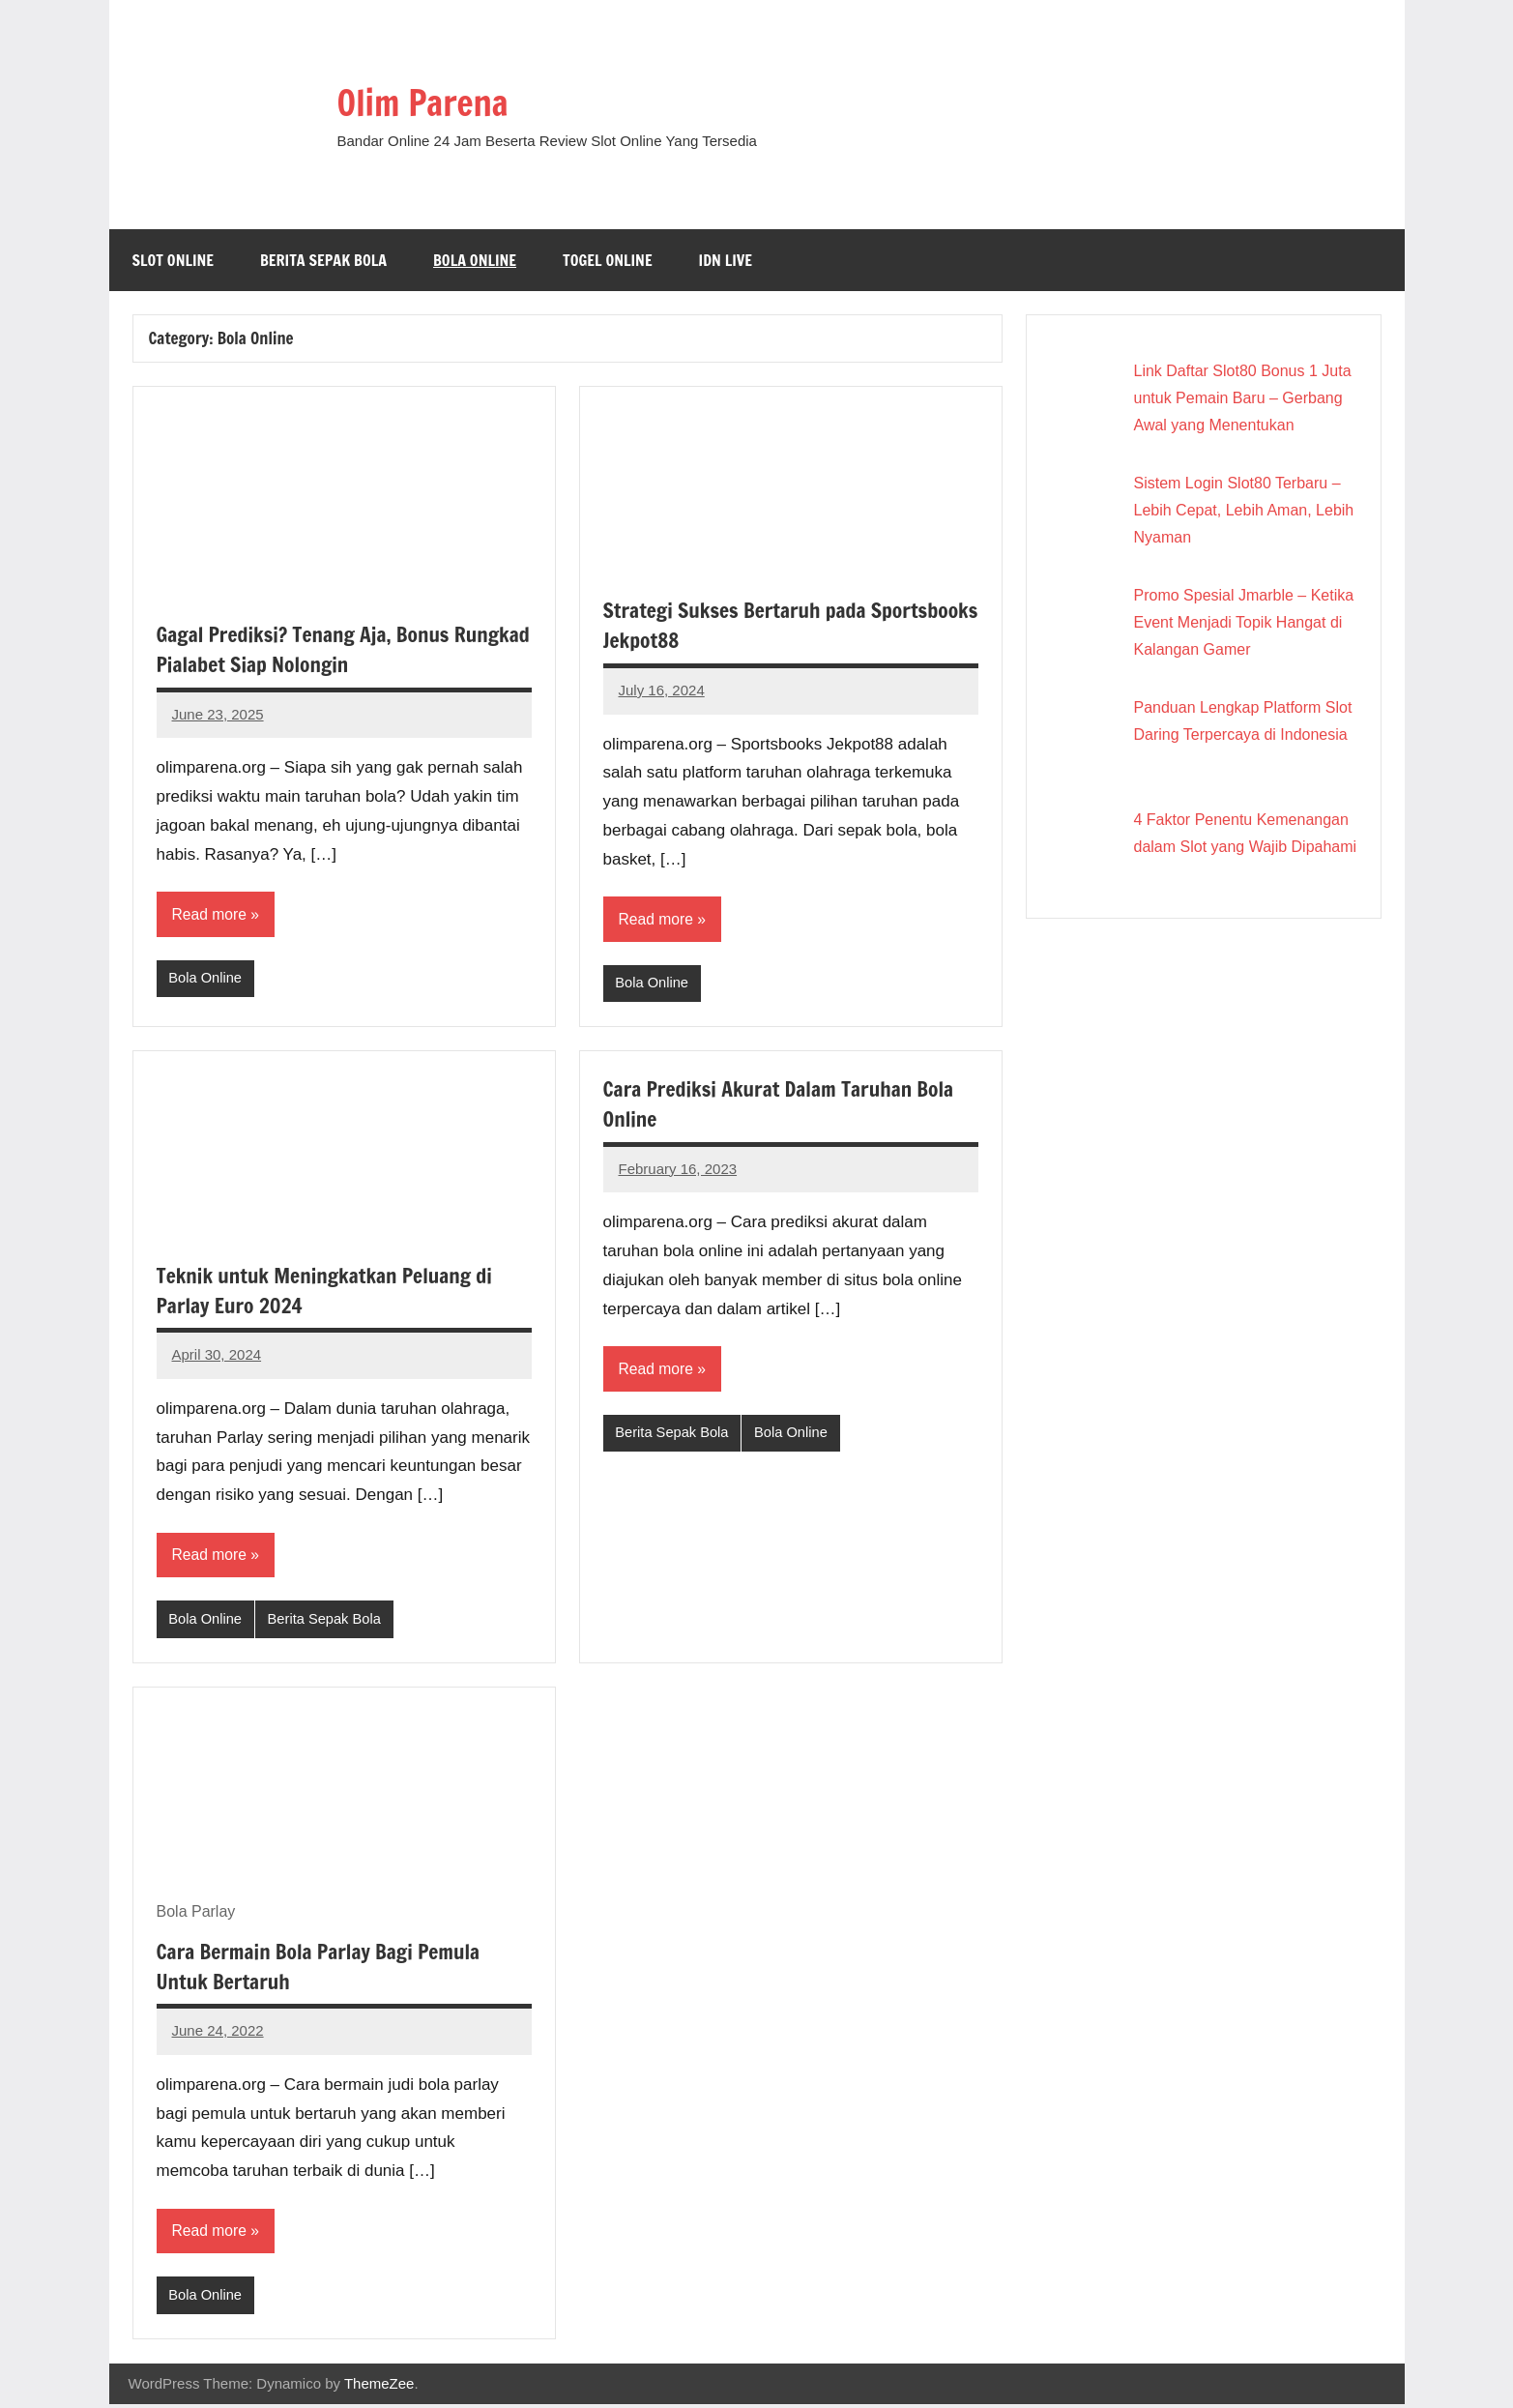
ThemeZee (379, 2386)
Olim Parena (433, 101)
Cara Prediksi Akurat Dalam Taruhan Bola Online (784, 1104)
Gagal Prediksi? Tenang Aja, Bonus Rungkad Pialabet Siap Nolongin (308, 649)
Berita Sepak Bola (323, 260)
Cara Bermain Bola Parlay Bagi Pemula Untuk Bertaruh (324, 1968)
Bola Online (474, 260)
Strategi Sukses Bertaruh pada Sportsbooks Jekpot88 (739, 625)
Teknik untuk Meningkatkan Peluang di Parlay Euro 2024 (330, 1291)
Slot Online (173, 260)
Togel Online (608, 260)
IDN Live (726, 260)
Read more (210, 914)
